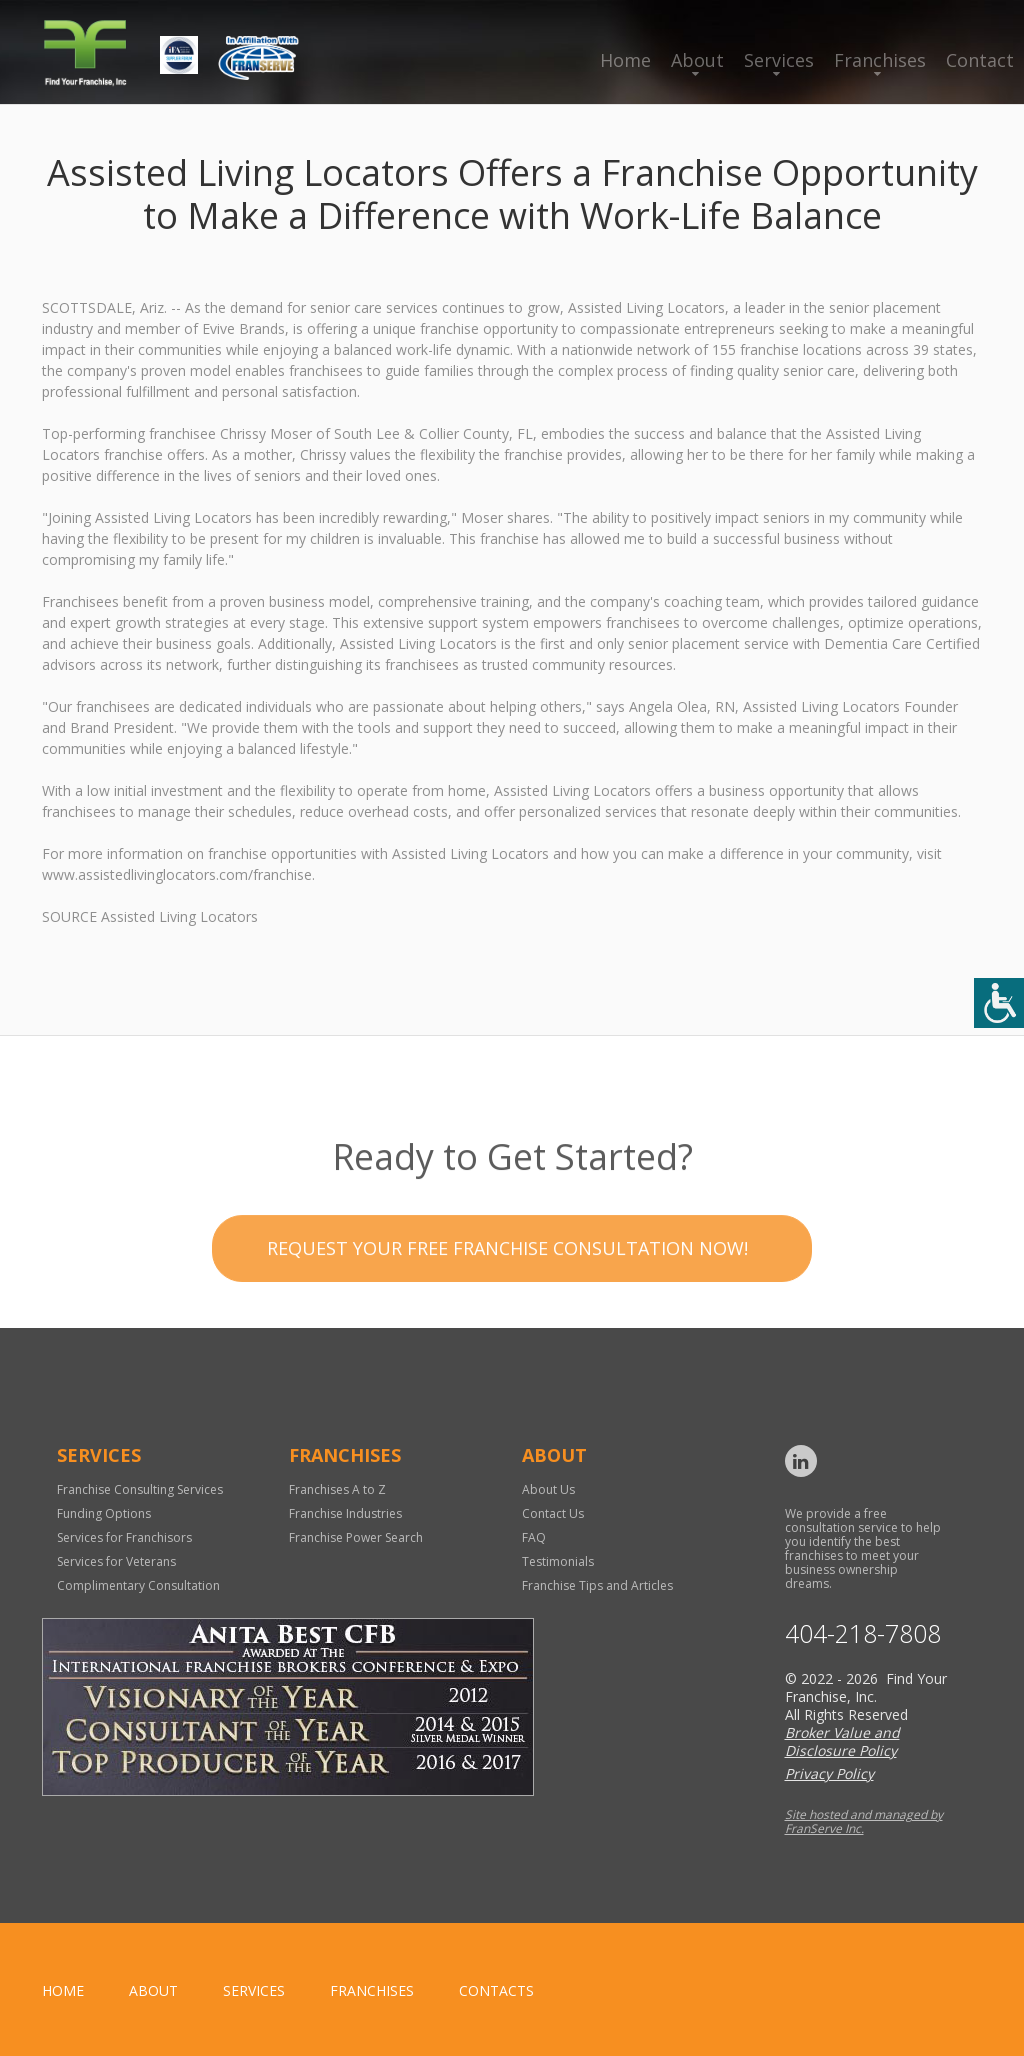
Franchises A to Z (337, 1489)
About (697, 60)
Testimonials (558, 1561)
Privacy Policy (829, 1773)
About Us (548, 1489)
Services (779, 60)
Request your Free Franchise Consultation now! (507, 1295)
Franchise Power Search (356, 1537)
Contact (980, 60)
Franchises (880, 60)
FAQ (534, 1537)
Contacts (496, 1990)
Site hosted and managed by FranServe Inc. (864, 1821)
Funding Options (104, 1513)
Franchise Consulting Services (140, 1489)
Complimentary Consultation (138, 1585)
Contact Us (553, 1513)
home (63, 1990)
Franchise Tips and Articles (597, 1585)
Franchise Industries (345, 1513)
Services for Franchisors (124, 1537)
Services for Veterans (116, 1561)
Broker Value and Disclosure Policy (842, 1741)
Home (625, 60)
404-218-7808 (863, 1633)
